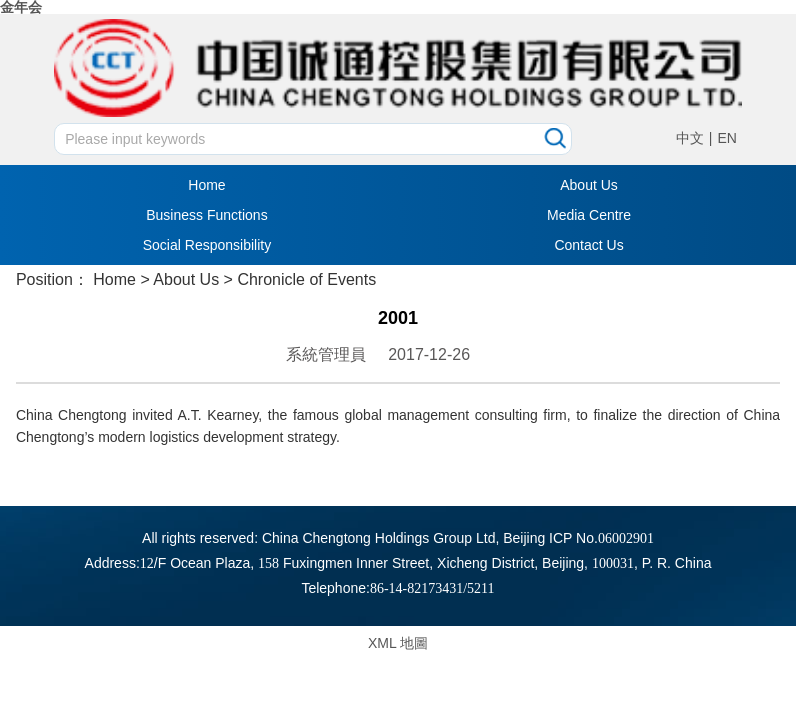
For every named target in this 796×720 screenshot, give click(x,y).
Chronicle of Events (306, 279)
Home (206, 185)
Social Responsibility (207, 245)
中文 (690, 138)
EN (726, 138)
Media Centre (589, 215)
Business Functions (206, 215)
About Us (589, 185)
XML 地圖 (398, 643)
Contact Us (588, 245)
